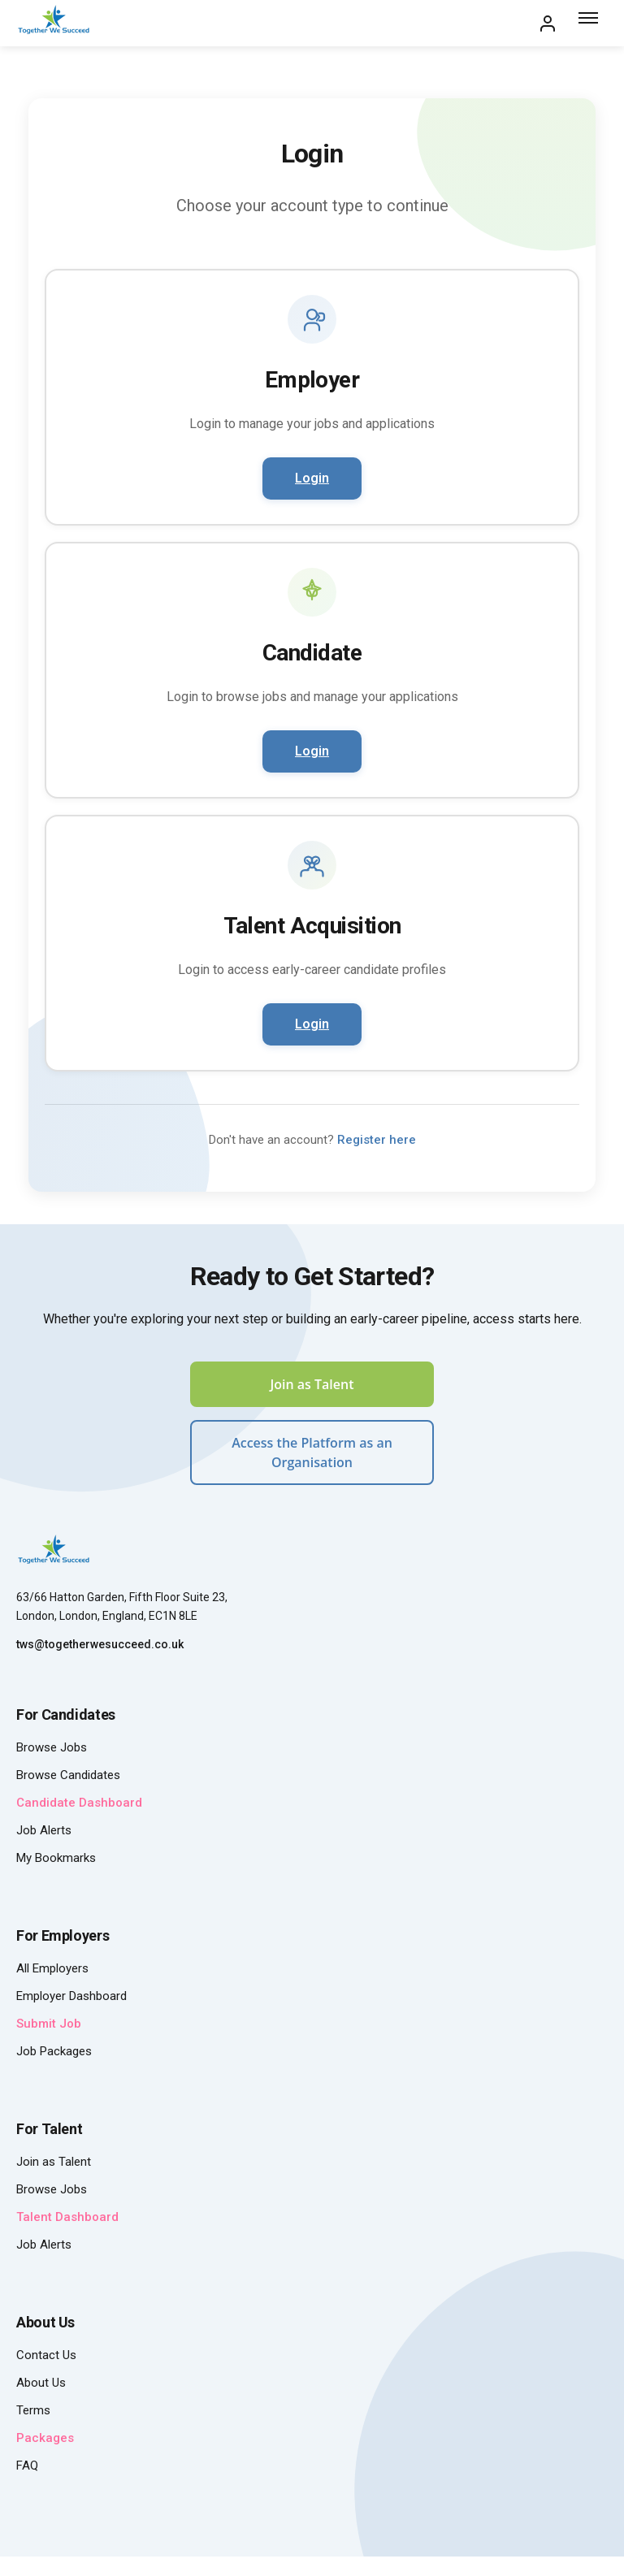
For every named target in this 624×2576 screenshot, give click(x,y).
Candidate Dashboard (79, 1802)
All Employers (52, 1968)
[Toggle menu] (590, 23)
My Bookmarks (56, 1858)
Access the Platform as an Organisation (312, 1452)
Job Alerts (44, 1830)
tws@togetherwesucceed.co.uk (100, 1644)
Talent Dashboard (67, 2217)
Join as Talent (311, 1384)
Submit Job (48, 2023)
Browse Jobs (51, 1747)
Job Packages (54, 2051)
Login (312, 478)
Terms (33, 2410)
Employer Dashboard (71, 1996)
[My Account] (548, 23)
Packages (45, 2438)
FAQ (27, 2465)
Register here (376, 1139)
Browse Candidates (68, 1775)
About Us (41, 2382)
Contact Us (46, 2355)
